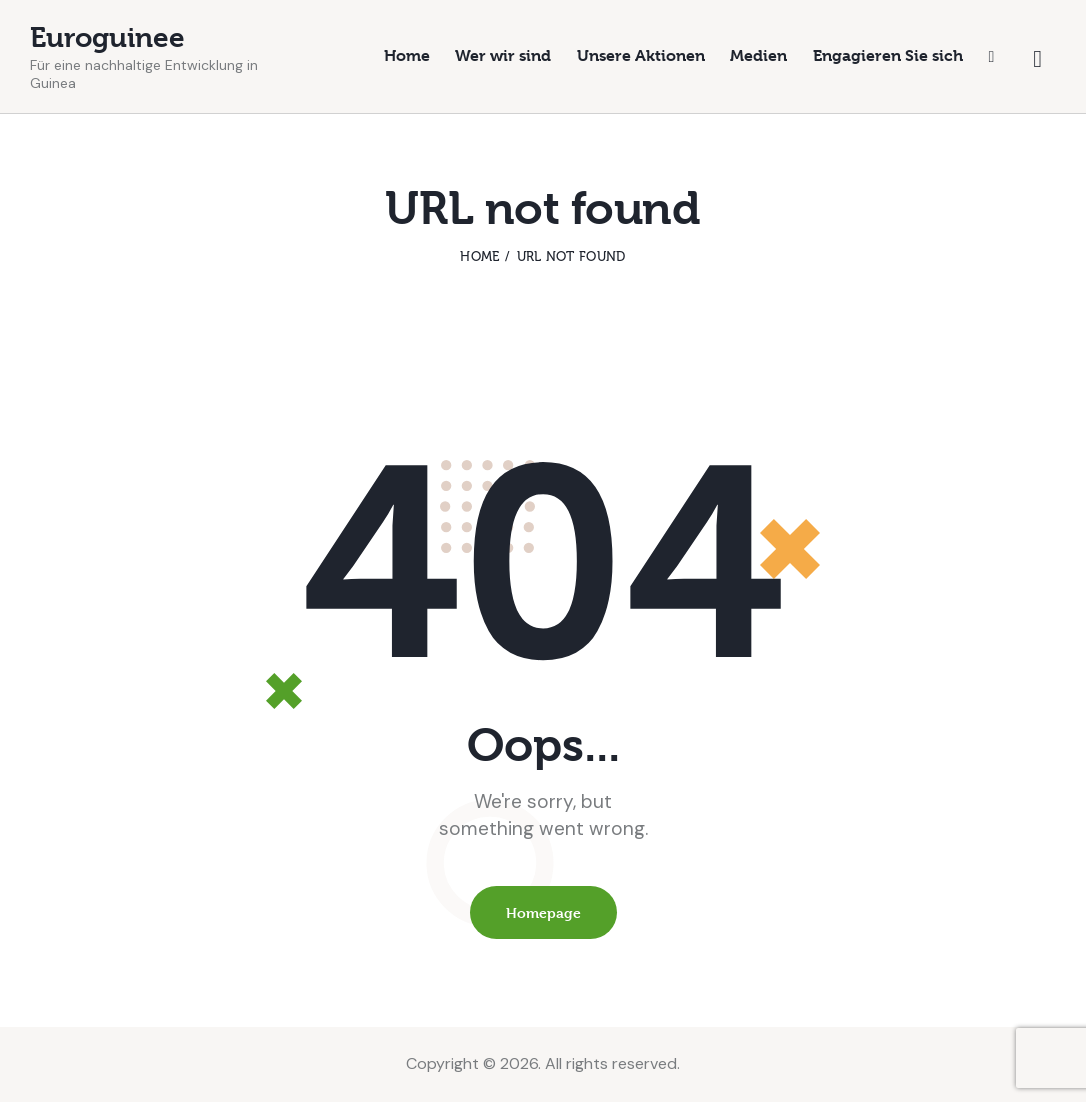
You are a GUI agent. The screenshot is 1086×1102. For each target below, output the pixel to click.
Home (479, 256)
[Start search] (1037, 59)
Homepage (543, 912)
